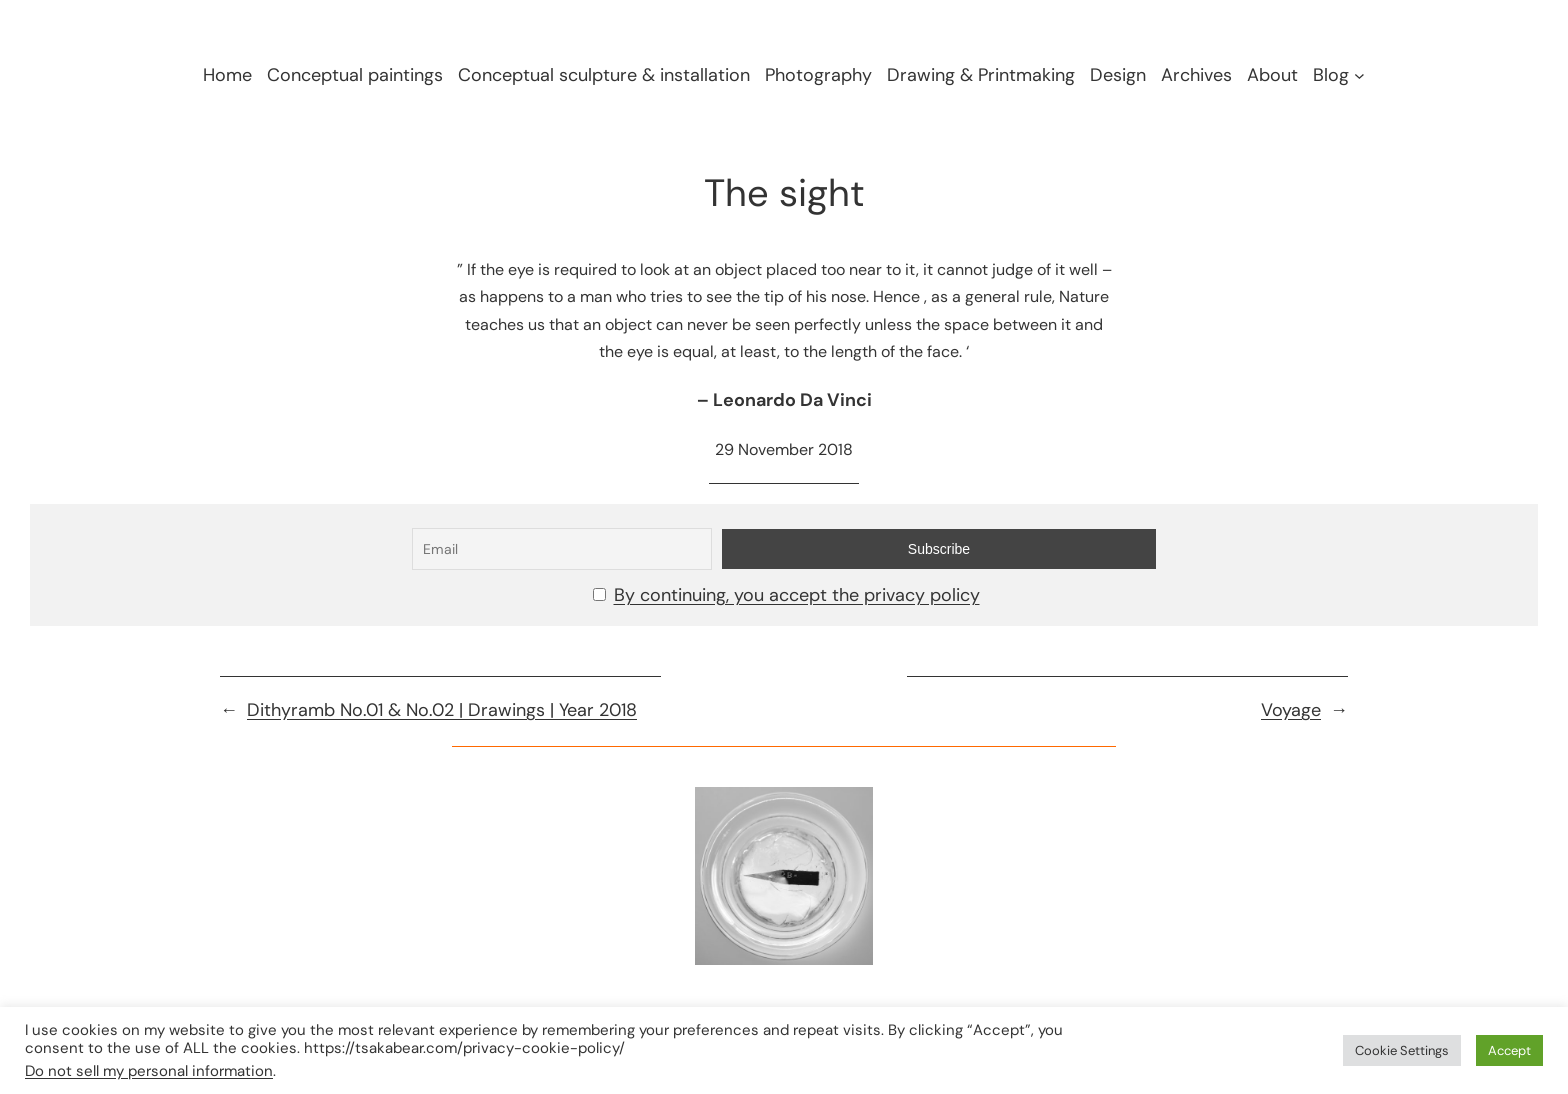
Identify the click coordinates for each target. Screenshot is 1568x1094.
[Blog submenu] (1359, 75)
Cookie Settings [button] (1402, 1050)
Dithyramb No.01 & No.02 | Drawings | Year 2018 (442, 710)
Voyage (1291, 710)
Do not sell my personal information (149, 1071)
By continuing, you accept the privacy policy (797, 595)
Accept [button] (1509, 1050)
